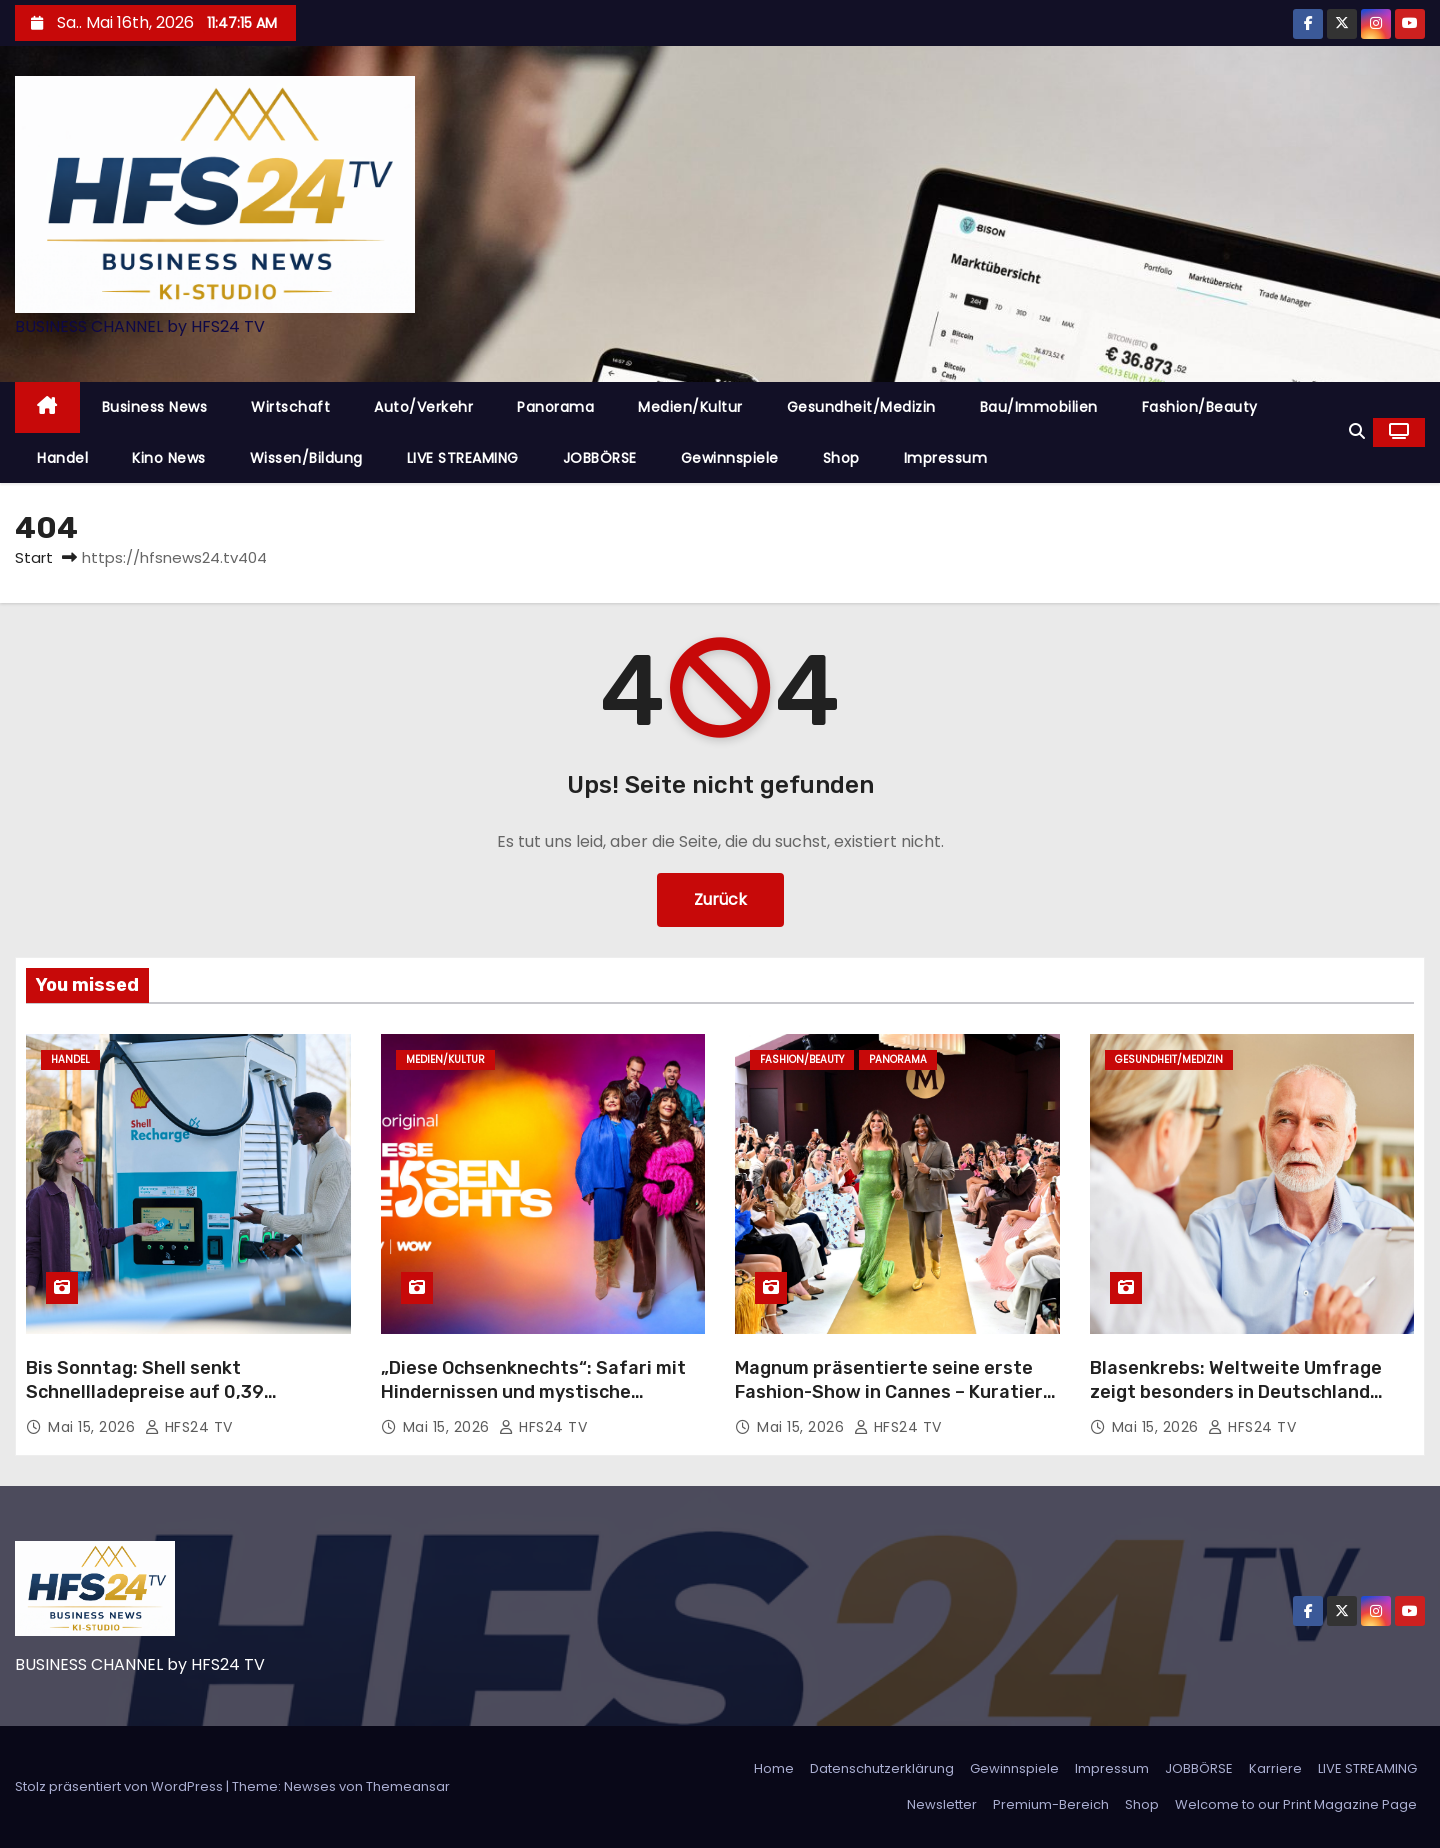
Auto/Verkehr (423, 407)
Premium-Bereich (1051, 1804)
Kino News (169, 458)
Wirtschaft (290, 407)
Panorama (555, 407)
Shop (841, 458)
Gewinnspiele (730, 458)
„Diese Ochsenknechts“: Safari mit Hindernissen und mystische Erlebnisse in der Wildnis (533, 1392)
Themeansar (408, 1786)
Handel (62, 458)
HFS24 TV (189, 1427)
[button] (1357, 431)
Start (34, 557)
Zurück (720, 899)
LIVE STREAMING (463, 458)
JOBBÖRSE (600, 458)
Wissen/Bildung (306, 458)
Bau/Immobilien (1039, 407)
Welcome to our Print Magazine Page (1296, 1804)
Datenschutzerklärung (882, 1768)
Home (774, 1768)
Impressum (946, 458)
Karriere (1275, 1768)
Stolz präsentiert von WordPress (120, 1786)
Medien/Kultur (690, 407)
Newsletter (942, 1804)
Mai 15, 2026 (94, 1427)
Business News (155, 407)
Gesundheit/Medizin (861, 407)
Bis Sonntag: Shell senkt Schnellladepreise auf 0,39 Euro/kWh (145, 1392)
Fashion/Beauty (1200, 407)
